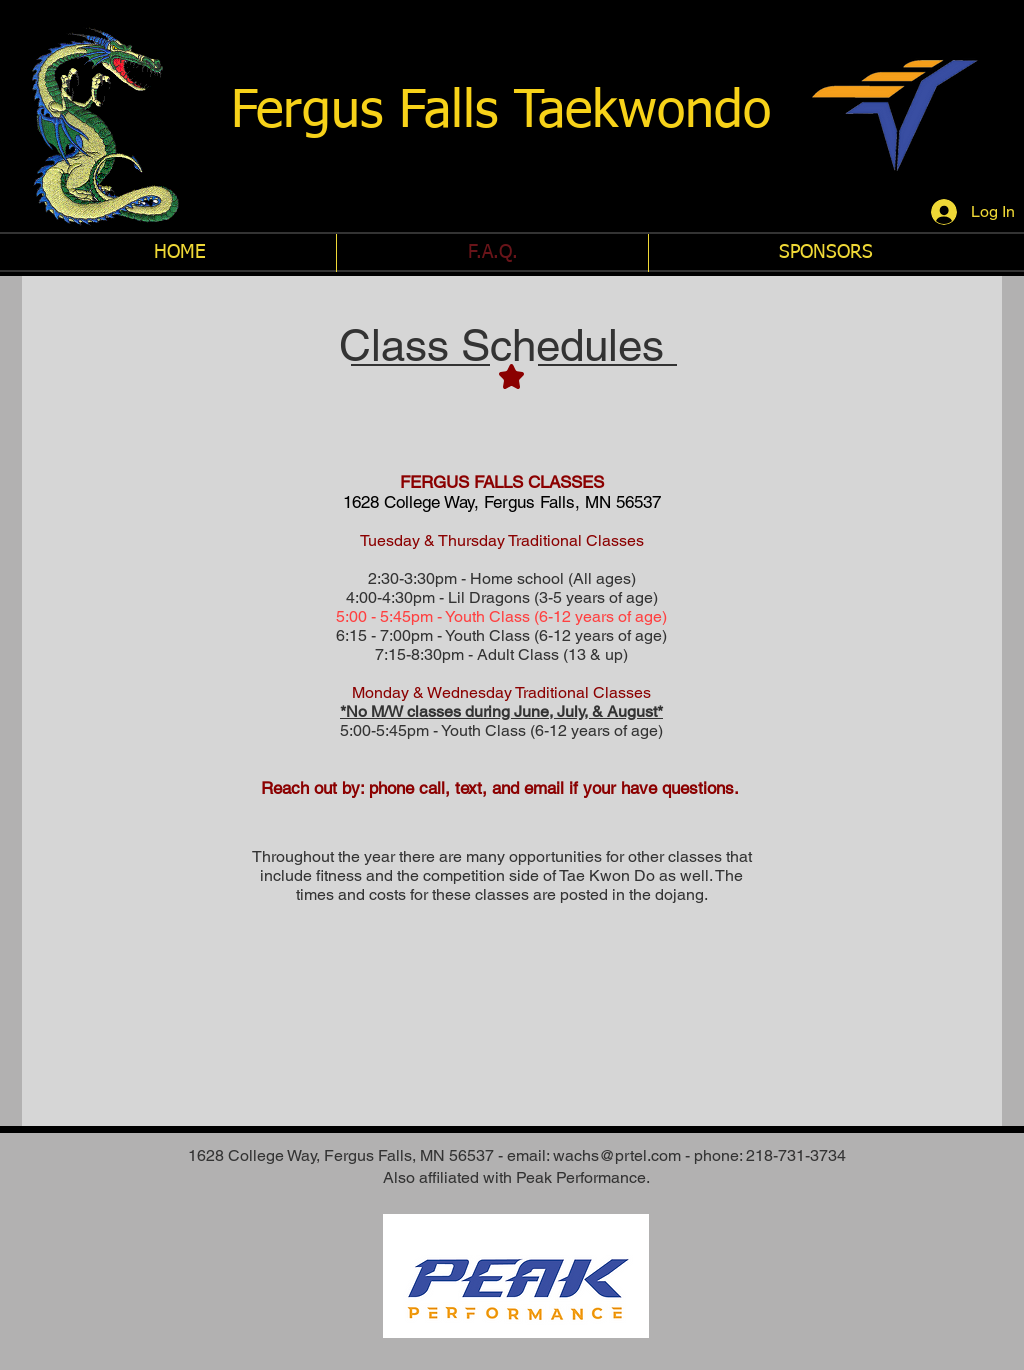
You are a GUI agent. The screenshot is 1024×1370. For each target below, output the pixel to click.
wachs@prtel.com (617, 1155)
